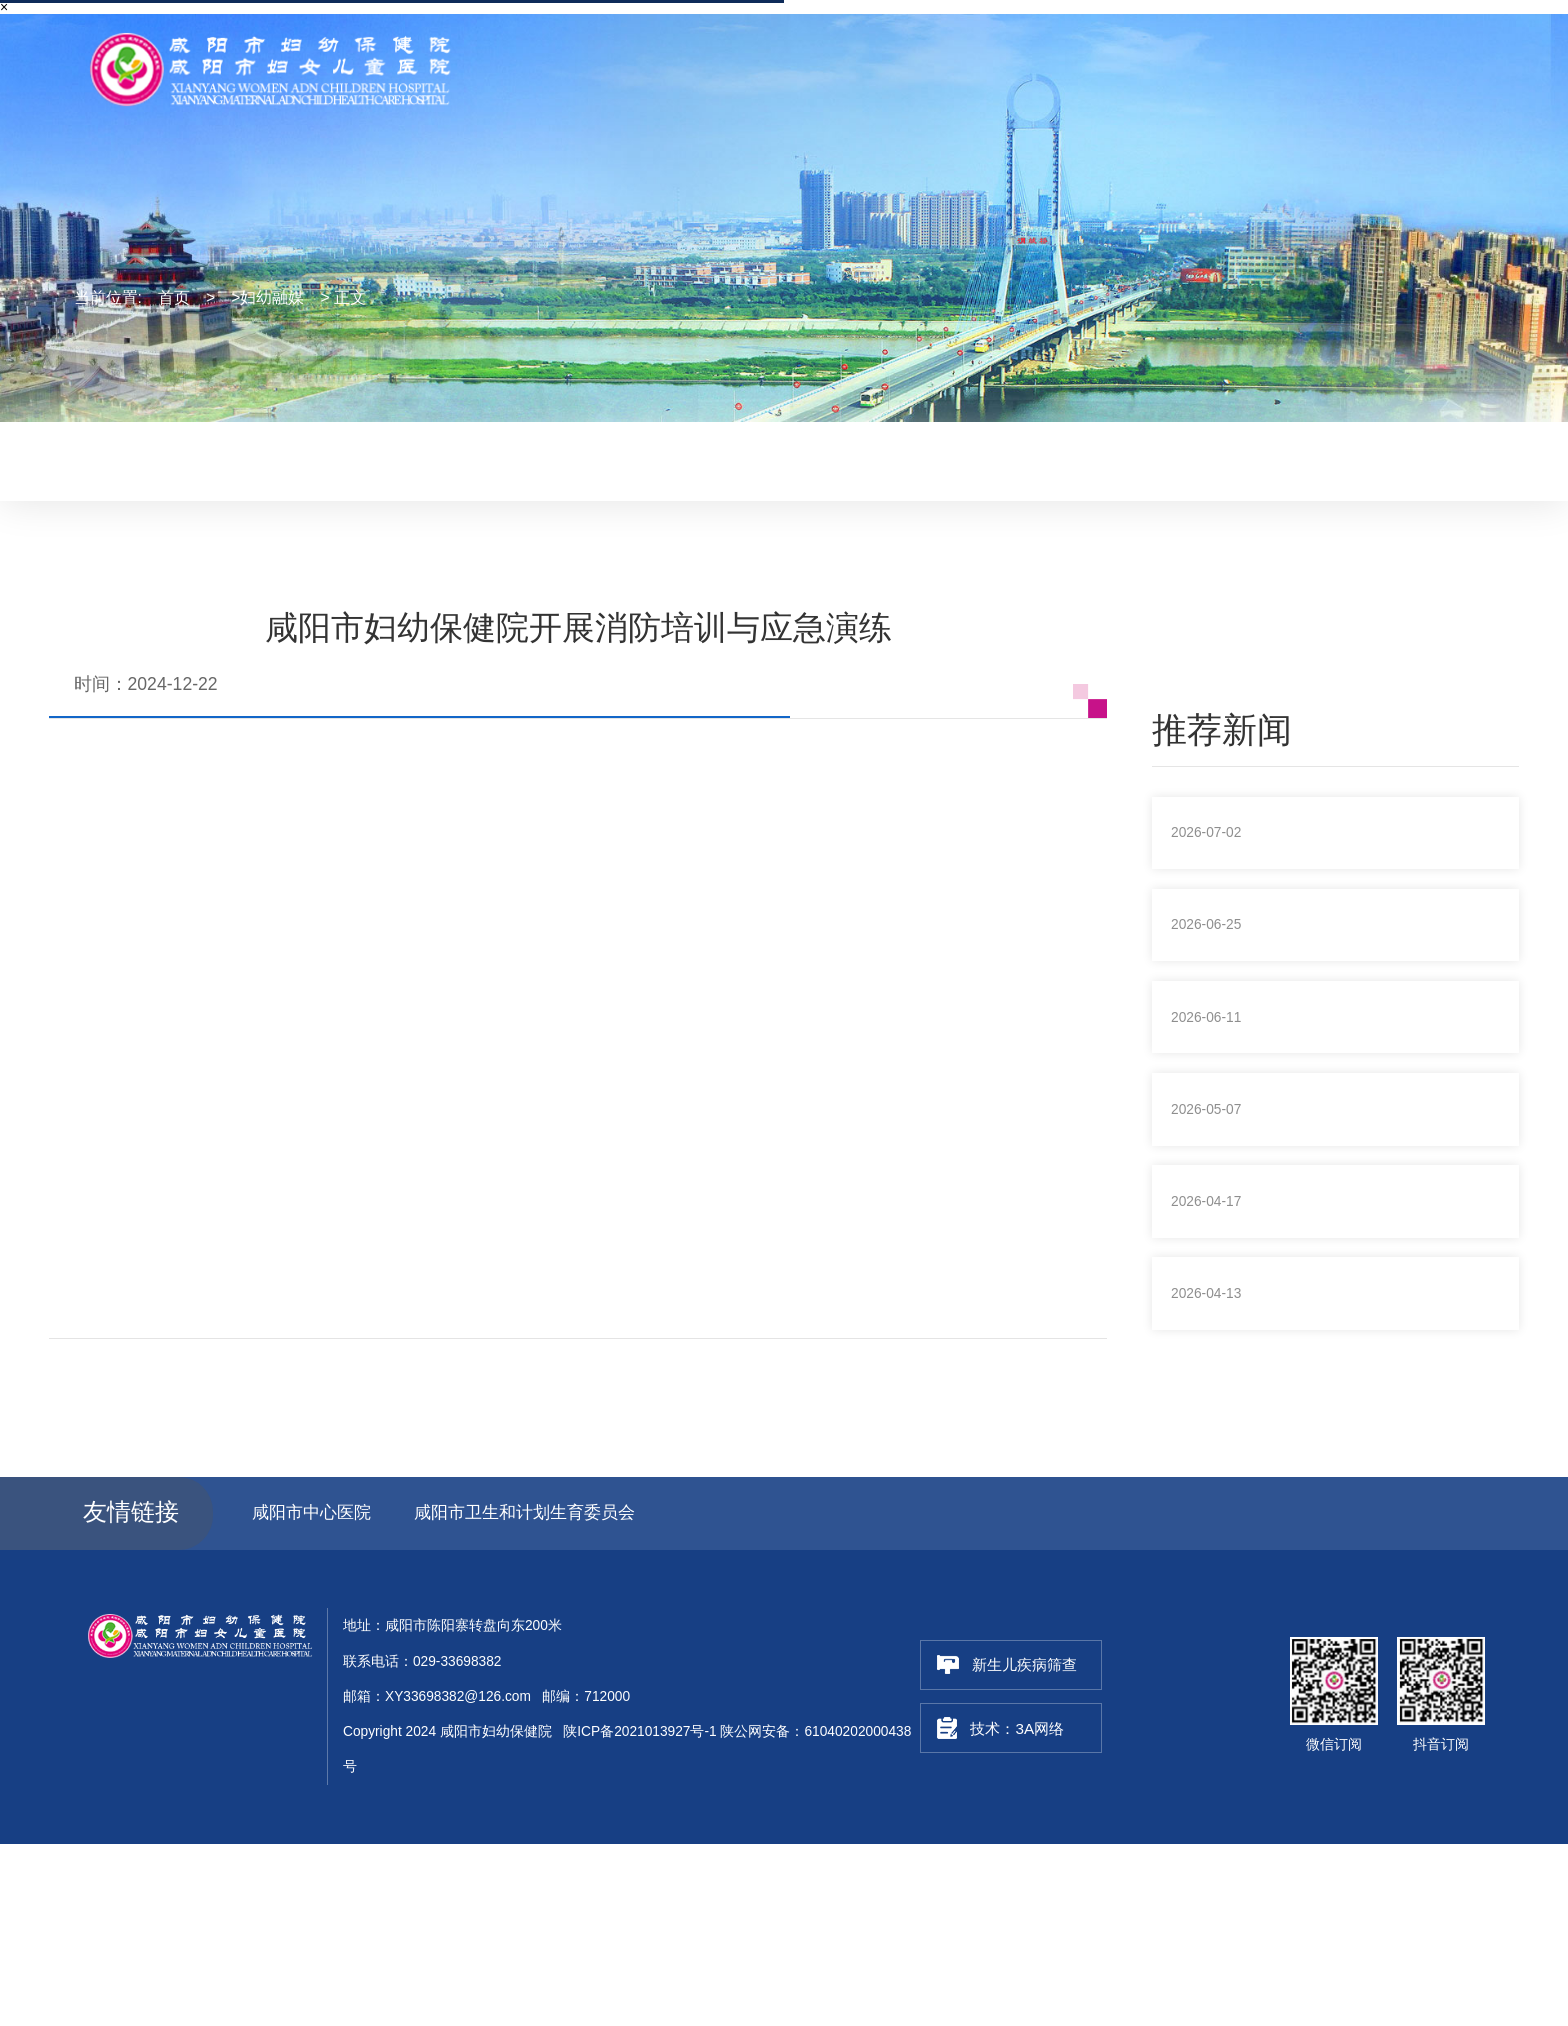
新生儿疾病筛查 (1003, 1846)
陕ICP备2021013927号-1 (639, 1914)
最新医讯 (563, 459)
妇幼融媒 (772, 459)
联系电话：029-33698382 (1215, 33)
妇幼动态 (667, 459)
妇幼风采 (876, 459)
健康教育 (981, 459)
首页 (174, 297)
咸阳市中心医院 (315, 1694)
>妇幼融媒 (267, 297)
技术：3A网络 (1004, 1911)
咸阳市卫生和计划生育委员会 (542, 1694)
